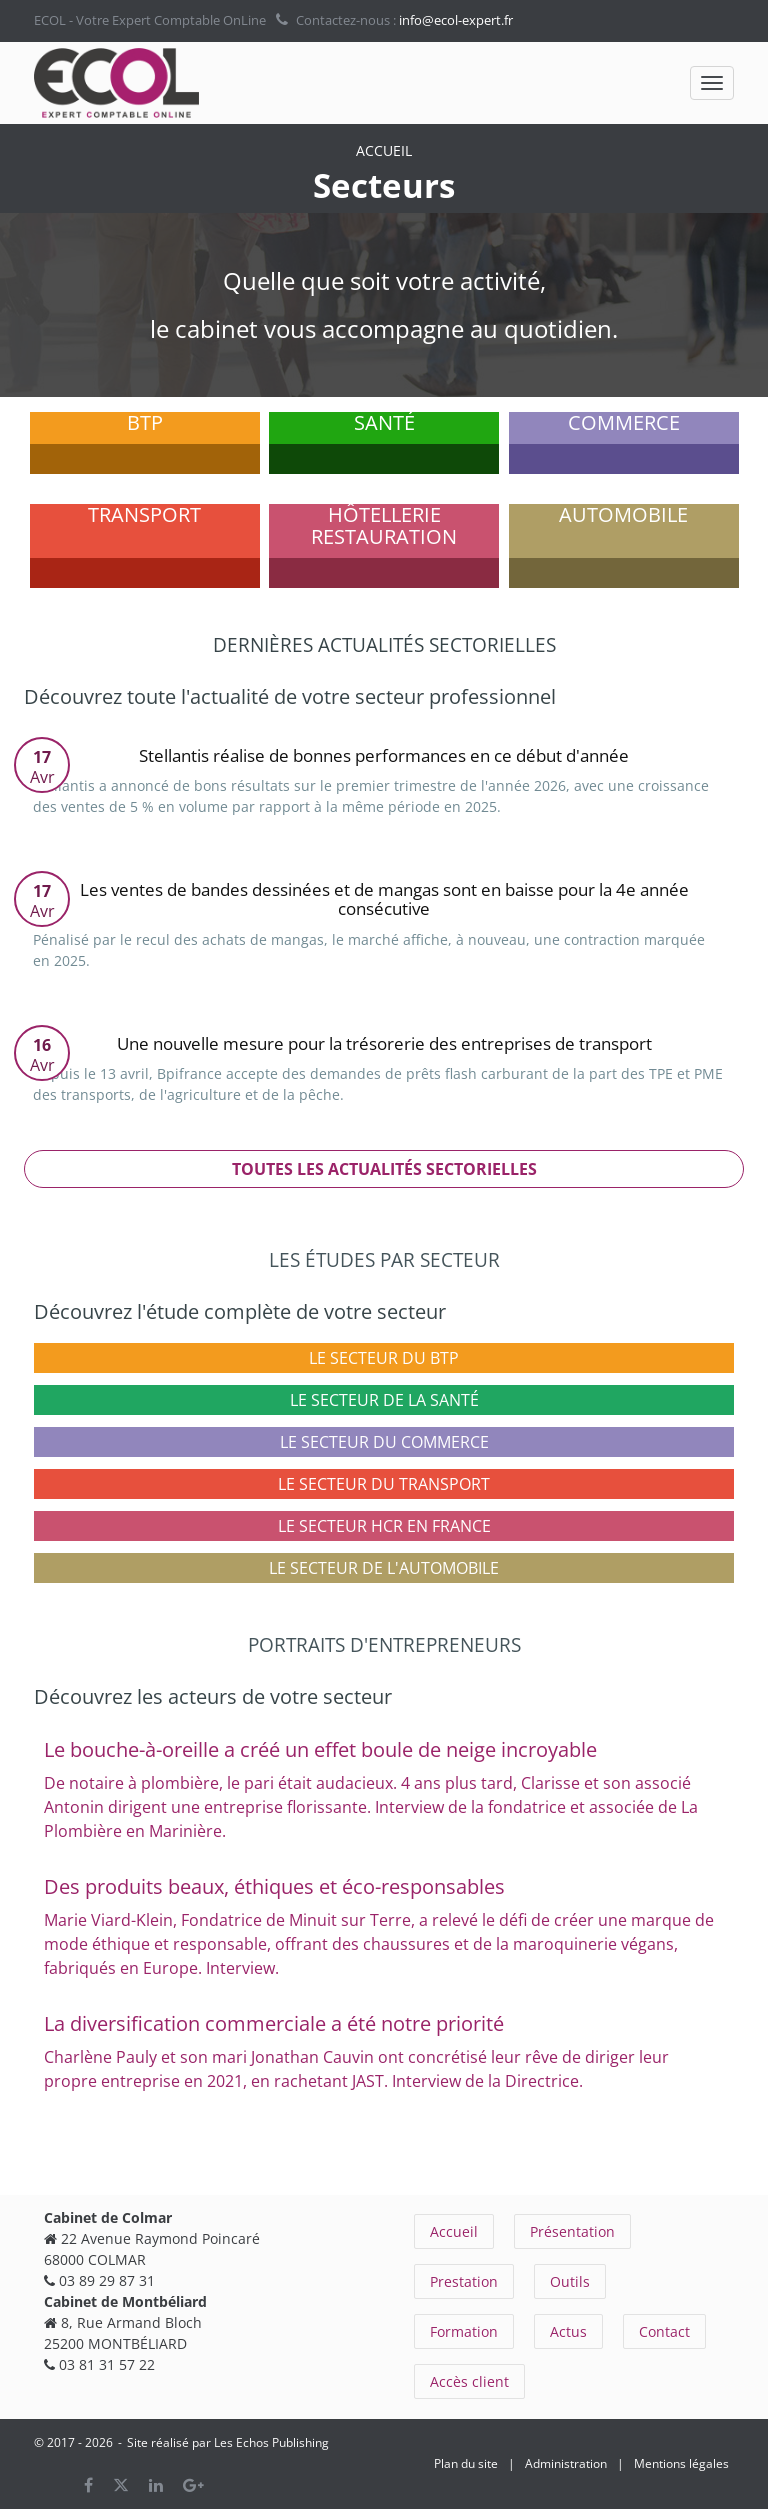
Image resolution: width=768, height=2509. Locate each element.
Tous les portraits (384, 2144)
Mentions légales (681, 2463)
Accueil (454, 2231)
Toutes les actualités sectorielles (384, 1169)
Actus (568, 2331)
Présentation (572, 2231)
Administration (566, 2463)
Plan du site (466, 2463)
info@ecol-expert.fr (456, 20)
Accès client (469, 2381)
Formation (464, 2331)
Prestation (464, 2281)
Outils (570, 2281)
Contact (664, 2331)
